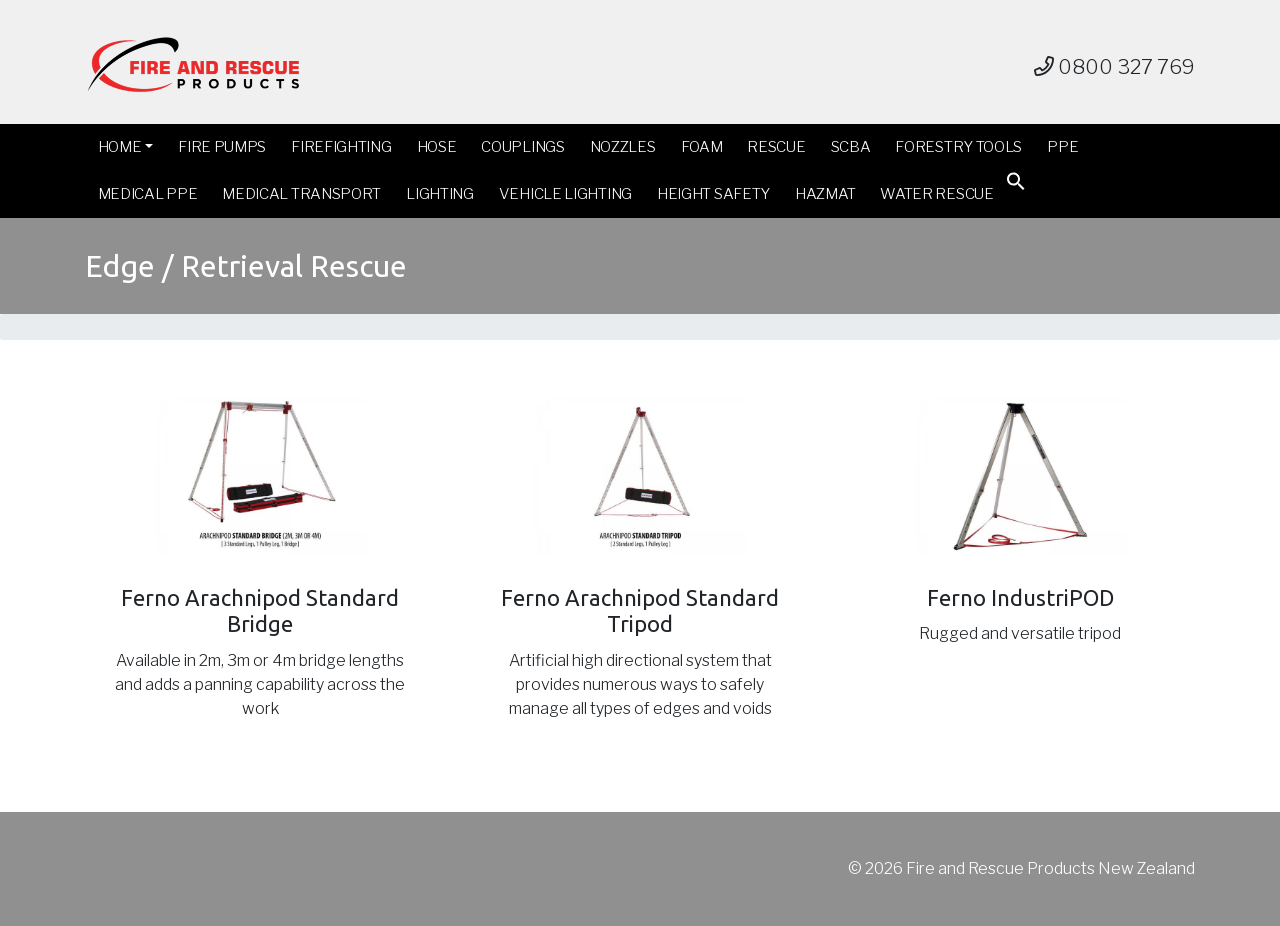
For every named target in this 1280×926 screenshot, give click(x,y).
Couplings (522, 147)
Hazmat (825, 194)
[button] (1016, 185)
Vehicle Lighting (565, 194)
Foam (702, 147)
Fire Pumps (222, 147)
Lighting (440, 194)
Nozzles (623, 147)
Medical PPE (148, 194)
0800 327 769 (1114, 67)
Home (120, 147)
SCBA (851, 147)
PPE (1062, 147)
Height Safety (713, 194)
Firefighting (341, 147)
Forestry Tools (958, 147)
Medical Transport (301, 194)
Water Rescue (936, 194)
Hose (437, 147)
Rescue (776, 147)
